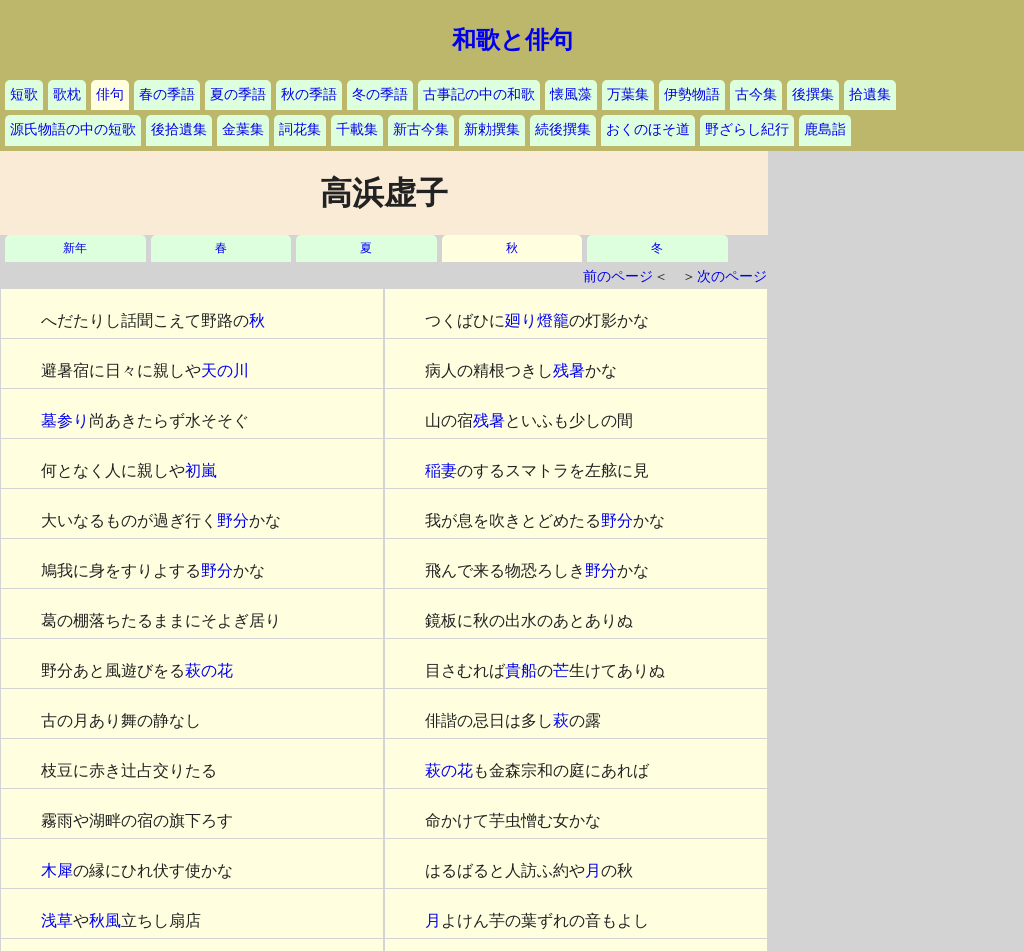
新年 (75, 248)
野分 (233, 520)
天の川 (225, 370)
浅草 (57, 920)
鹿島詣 (825, 129)
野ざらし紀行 (747, 129)
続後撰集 (563, 129)
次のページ (732, 276)
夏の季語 (238, 94)
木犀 (57, 870)
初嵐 (201, 470)
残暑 (569, 370)
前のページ (618, 276)
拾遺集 (870, 94)
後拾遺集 (179, 129)
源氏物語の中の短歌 (73, 129)
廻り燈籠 (537, 320)
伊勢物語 (692, 94)
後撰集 (813, 94)
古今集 (756, 94)
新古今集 (421, 129)
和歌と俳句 (512, 40)
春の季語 (167, 94)
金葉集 (243, 129)
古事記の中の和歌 (479, 94)
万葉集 (628, 94)
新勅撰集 (492, 129)
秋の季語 (309, 94)
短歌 (24, 94)
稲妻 (441, 470)
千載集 (357, 129)
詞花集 (300, 129)
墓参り (65, 420)
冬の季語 (380, 94)
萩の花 (209, 670)
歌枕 (67, 94)
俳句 (110, 94)
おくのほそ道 (648, 129)
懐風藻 (571, 94)
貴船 (521, 670)
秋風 (105, 920)
